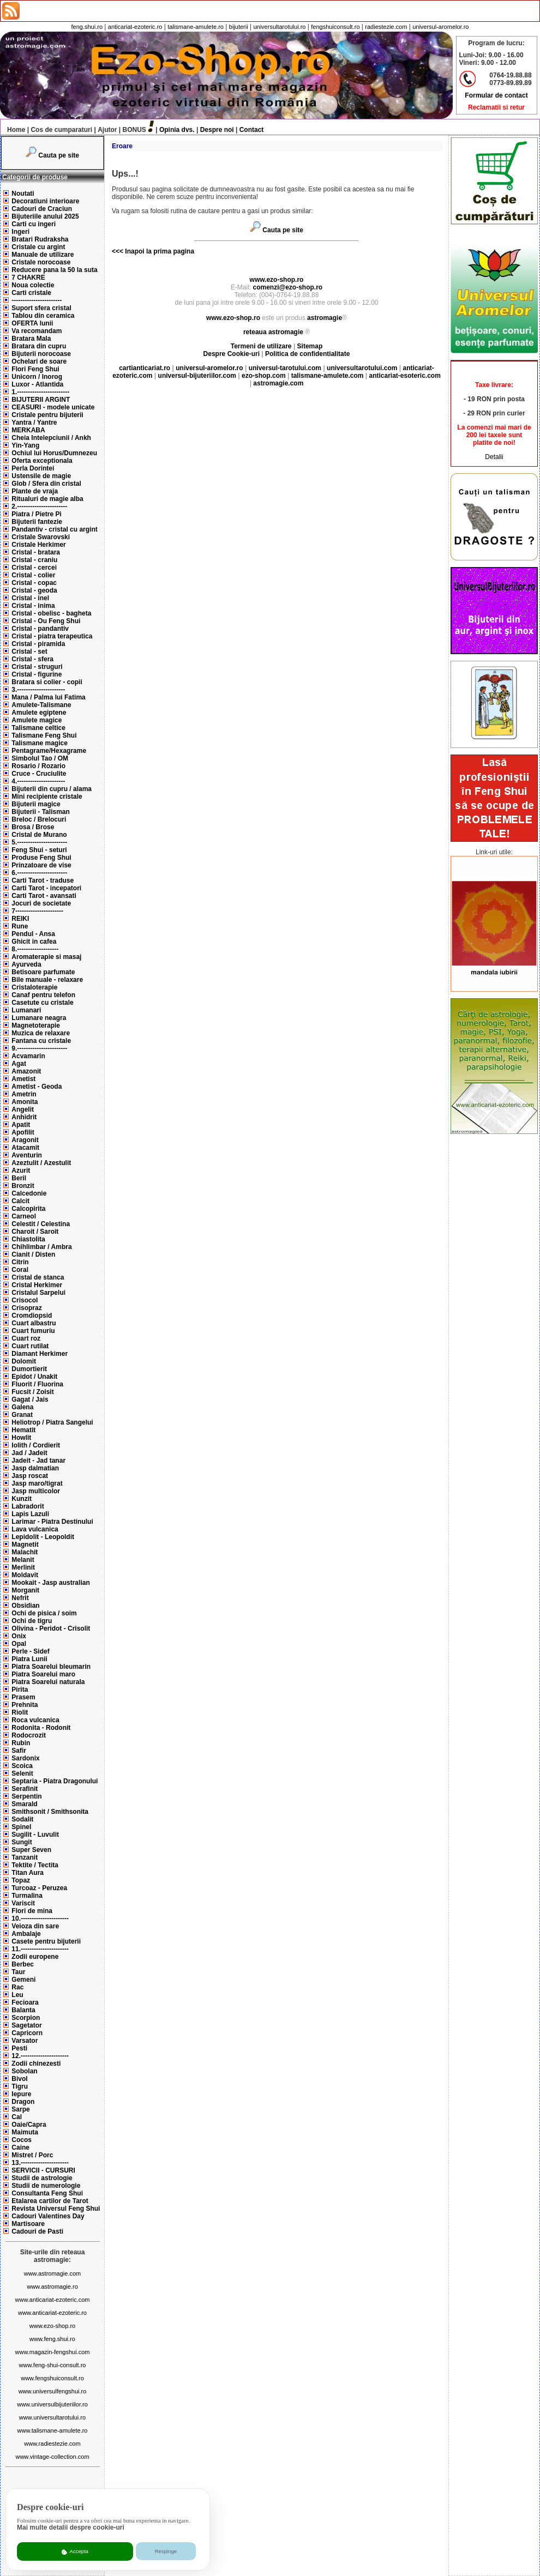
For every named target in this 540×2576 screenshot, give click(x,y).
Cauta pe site (58, 155)
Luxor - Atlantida (37, 384)
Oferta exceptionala (41, 460)
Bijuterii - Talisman (40, 812)
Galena (22, 1407)
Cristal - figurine (36, 674)
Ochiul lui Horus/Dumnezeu (54, 453)
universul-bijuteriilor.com (197, 375)
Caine (20, 2147)
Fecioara (24, 2002)
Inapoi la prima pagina (158, 251)
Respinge (166, 2551)
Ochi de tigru (31, 1621)
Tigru (19, 2086)
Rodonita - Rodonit (40, 1728)
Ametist (23, 1079)
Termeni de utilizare (262, 346)
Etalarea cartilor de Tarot (49, 2201)
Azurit (20, 1170)
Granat (22, 1415)
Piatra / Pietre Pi (36, 514)
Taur (18, 1972)
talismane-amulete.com (327, 375)
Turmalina (26, 1895)
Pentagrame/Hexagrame (48, 751)
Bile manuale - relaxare (47, 980)
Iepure (21, 2094)
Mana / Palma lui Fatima (48, 697)
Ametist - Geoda (36, 1086)
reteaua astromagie (273, 332)
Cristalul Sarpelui (38, 1292)
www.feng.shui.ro (52, 2339)
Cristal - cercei (34, 567)
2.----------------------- (39, 506)
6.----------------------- (39, 873)
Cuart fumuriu (33, 1331)
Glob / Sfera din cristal (46, 483)
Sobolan (24, 2071)
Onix (18, 1636)
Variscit (23, 1903)
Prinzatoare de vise (41, 865)
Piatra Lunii (29, 1659)
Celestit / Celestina (40, 1224)
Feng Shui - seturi (39, 850)
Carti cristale (31, 293)
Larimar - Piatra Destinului (52, 1521)
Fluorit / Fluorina (37, 1384)
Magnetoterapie (35, 1025)
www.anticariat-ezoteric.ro (52, 2312)
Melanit (22, 1560)
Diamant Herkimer (39, 1354)
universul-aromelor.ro (440, 26)
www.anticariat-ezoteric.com (52, 2299)
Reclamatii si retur (496, 107)
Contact (251, 130)
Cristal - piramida (38, 644)
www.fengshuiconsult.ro (52, 2378)
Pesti (19, 2048)
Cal (16, 2117)
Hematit (23, 1430)
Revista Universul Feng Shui (55, 2208)
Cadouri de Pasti (37, 2231)
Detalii (494, 457)
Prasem (23, 1697)
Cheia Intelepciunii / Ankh (51, 438)
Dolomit (23, 1361)
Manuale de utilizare (42, 254)
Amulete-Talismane (41, 705)
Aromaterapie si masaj (46, 957)
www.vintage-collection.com (52, 2456)
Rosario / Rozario (38, 766)
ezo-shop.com (264, 375)
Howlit (21, 1437)
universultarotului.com (362, 368)
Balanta (23, 2010)
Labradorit (27, 1506)
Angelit (22, 1109)
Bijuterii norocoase (41, 354)
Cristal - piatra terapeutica (51, 636)
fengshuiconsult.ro (335, 26)
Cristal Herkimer (36, 1285)
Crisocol (24, 1300)
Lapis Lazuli (30, 1514)
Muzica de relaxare (40, 1033)
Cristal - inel (30, 598)
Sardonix (25, 1758)
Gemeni (23, 1979)
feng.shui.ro (87, 26)
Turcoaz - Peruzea (39, 1888)
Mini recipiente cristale (46, 796)
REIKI (20, 918)
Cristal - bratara (35, 552)
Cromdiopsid (31, 1315)
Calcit (20, 1201)
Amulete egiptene (38, 712)
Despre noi (217, 130)
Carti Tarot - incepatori (46, 888)
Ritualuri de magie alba (47, 499)
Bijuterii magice (35, 804)
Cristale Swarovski (40, 537)
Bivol (19, 2079)
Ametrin (23, 1094)
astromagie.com (278, 383)
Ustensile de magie (41, 476)
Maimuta (24, 2132)
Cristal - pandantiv (40, 628)
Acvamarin (28, 1056)
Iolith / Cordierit (35, 1445)
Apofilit (22, 1132)
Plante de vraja (34, 491)
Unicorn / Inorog (36, 377)
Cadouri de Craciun (41, 209)
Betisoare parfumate (43, 972)
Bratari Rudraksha (39, 239)
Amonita (24, 1102)
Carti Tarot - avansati (43, 896)
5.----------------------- (39, 842)
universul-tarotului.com (285, 368)
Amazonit (26, 1071)
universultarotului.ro (279, 26)
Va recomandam (36, 331)
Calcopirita (28, 1208)
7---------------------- (37, 911)
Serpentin (26, 1796)
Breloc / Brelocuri (38, 819)
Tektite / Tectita (34, 1865)
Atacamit (25, 1147)
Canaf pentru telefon (43, 995)
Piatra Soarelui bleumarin (51, 1666)
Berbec (22, 1964)
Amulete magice (36, 720)
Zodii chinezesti (36, 2063)
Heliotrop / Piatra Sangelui (52, 1422)
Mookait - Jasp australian (50, 1582)
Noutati (22, 193)
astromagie (324, 318)
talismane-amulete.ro (195, 26)
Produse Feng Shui (41, 857)
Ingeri (20, 232)
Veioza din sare (35, 1926)
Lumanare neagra (38, 1018)
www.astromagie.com (52, 2273)
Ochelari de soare (39, 361)
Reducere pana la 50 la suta (54, 270)
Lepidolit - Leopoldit (42, 1537)
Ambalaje (25, 1934)
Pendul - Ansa (33, 934)
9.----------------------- (39, 1048)
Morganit (25, 1590)
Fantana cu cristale (41, 1041)
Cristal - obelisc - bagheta (51, 613)
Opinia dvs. (177, 130)
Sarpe (20, 2109)
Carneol (23, 1216)
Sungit (21, 1842)
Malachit (24, 1552)
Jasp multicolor (35, 1491)
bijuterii (238, 26)
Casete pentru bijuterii (46, 1941)
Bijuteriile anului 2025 (45, 216)
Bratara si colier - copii (46, 682)
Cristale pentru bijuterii (47, 415)
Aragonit (24, 1140)
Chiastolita (28, 1239)
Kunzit (21, 1499)
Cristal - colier (33, 575)
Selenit (22, 1773)
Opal (18, 1644)
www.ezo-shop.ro (52, 2325)
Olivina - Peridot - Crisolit (50, 1628)
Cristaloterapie (34, 987)
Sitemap (310, 346)
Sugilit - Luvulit (35, 1834)
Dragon (22, 2102)
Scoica (22, 1766)
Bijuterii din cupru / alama (51, 789)
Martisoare (28, 2224)
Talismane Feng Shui (43, 735)
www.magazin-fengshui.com (52, 2352)
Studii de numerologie (45, 2185)
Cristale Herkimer (38, 544)
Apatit (20, 1125)
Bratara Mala (31, 338)
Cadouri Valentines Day (47, 2216)
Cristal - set (29, 651)
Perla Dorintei (32, 468)
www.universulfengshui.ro (53, 2391)
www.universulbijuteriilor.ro (52, 2404)
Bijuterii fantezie (36, 522)
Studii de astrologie (41, 2178)
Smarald (24, 1804)
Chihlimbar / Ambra (41, 1247)
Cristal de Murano (39, 834)
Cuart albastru (33, 1323)
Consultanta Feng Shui (47, 2193)
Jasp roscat (29, 1476)
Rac (17, 1987)
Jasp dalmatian (35, 1468)
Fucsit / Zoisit (32, 1392)
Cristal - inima (33, 606)
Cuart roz (25, 1338)
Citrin (19, 1262)
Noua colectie (32, 285)
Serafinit (24, 1789)
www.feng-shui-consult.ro (52, 2365)
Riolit (19, 1712)
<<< (117, 251)
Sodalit (22, 1819)
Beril (18, 1178)
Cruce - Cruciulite (38, 773)
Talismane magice (39, 743)
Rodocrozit (28, 1735)
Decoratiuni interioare (45, 201)
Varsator (24, 2040)
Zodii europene (34, 1956)
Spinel (21, 1827)
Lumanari (26, 1010)
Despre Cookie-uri (231, 354)
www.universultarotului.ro (52, 2417)
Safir (18, 1750)
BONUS (134, 130)
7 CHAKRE (28, 277)
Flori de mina (31, 1911)
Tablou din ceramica (42, 315)
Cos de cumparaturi (61, 130)
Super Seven (31, 1850)
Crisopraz (26, 1308)
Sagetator (26, 2025)
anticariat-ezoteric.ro (135, 26)
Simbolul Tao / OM (39, 758)
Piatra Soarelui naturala (48, 1682)
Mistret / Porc (32, 2155)
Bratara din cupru (38, 346)
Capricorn (27, 2033)
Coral (19, 1270)
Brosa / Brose (32, 827)
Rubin (20, 1743)
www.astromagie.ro (52, 2286)
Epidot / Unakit (34, 1376)
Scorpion (25, 2018)
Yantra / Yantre (34, 422)
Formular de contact (496, 95)
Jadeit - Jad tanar (38, 1460)
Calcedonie (28, 1193)
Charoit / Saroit (34, 1231)
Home (13, 130)
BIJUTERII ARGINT (40, 399)
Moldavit (24, 1575)
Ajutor (107, 130)
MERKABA (28, 430)
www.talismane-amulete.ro (52, 2430)
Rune (19, 926)
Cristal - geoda (34, 590)
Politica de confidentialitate (307, 354)
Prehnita (24, 1705)
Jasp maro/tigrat (36, 1483)
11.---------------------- (40, 1949)
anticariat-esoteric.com (404, 375)
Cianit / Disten (33, 1254)
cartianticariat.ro (144, 368)
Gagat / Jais (29, 1399)
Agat (18, 1063)
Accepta (75, 2551)
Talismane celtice (38, 728)
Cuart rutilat (30, 1346)
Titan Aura (27, 1873)
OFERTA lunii (32, 323)
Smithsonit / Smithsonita (49, 1811)
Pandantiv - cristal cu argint (54, 529)
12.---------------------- (40, 2056)
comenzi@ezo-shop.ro (287, 287)
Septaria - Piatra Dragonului (54, 1781)
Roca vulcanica (35, 1720)
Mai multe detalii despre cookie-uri (70, 2527)
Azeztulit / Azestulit (41, 1163)
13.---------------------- (40, 2163)
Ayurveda (26, 964)
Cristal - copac (34, 583)
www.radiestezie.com (52, 2443)
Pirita (19, 1689)
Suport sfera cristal (41, 308)
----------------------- (36, 300)
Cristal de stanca (37, 1277)
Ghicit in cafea (33, 941)
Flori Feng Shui (35, 369)
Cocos (21, 2140)
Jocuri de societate (41, 903)
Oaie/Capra (28, 2124)
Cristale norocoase (40, 262)
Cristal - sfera (32, 659)
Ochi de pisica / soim (43, 1613)
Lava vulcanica (34, 1529)
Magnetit (24, 1544)
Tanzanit (24, 1857)
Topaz (20, 1880)
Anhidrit (24, 1117)
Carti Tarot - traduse (42, 880)
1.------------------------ (40, 392)
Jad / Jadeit (29, 1453)
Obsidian (25, 1605)
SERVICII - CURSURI (43, 2170)
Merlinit (23, 1567)
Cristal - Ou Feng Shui (45, 621)
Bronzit (22, 1186)
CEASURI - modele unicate (52, 407)
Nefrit (19, 1598)
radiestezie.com (386, 26)
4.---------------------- (38, 781)
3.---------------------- (38, 689)
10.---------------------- (40, 1918)
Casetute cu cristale (42, 1002)
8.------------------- (34, 949)
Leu (17, 1995)
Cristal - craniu (34, 560)
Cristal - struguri (36, 667)
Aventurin (26, 1155)
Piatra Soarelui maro (43, 1674)
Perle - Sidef (30, 1651)
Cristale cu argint (38, 247)
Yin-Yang (25, 445)
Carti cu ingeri (33, 224)
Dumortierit (29, 1369)
